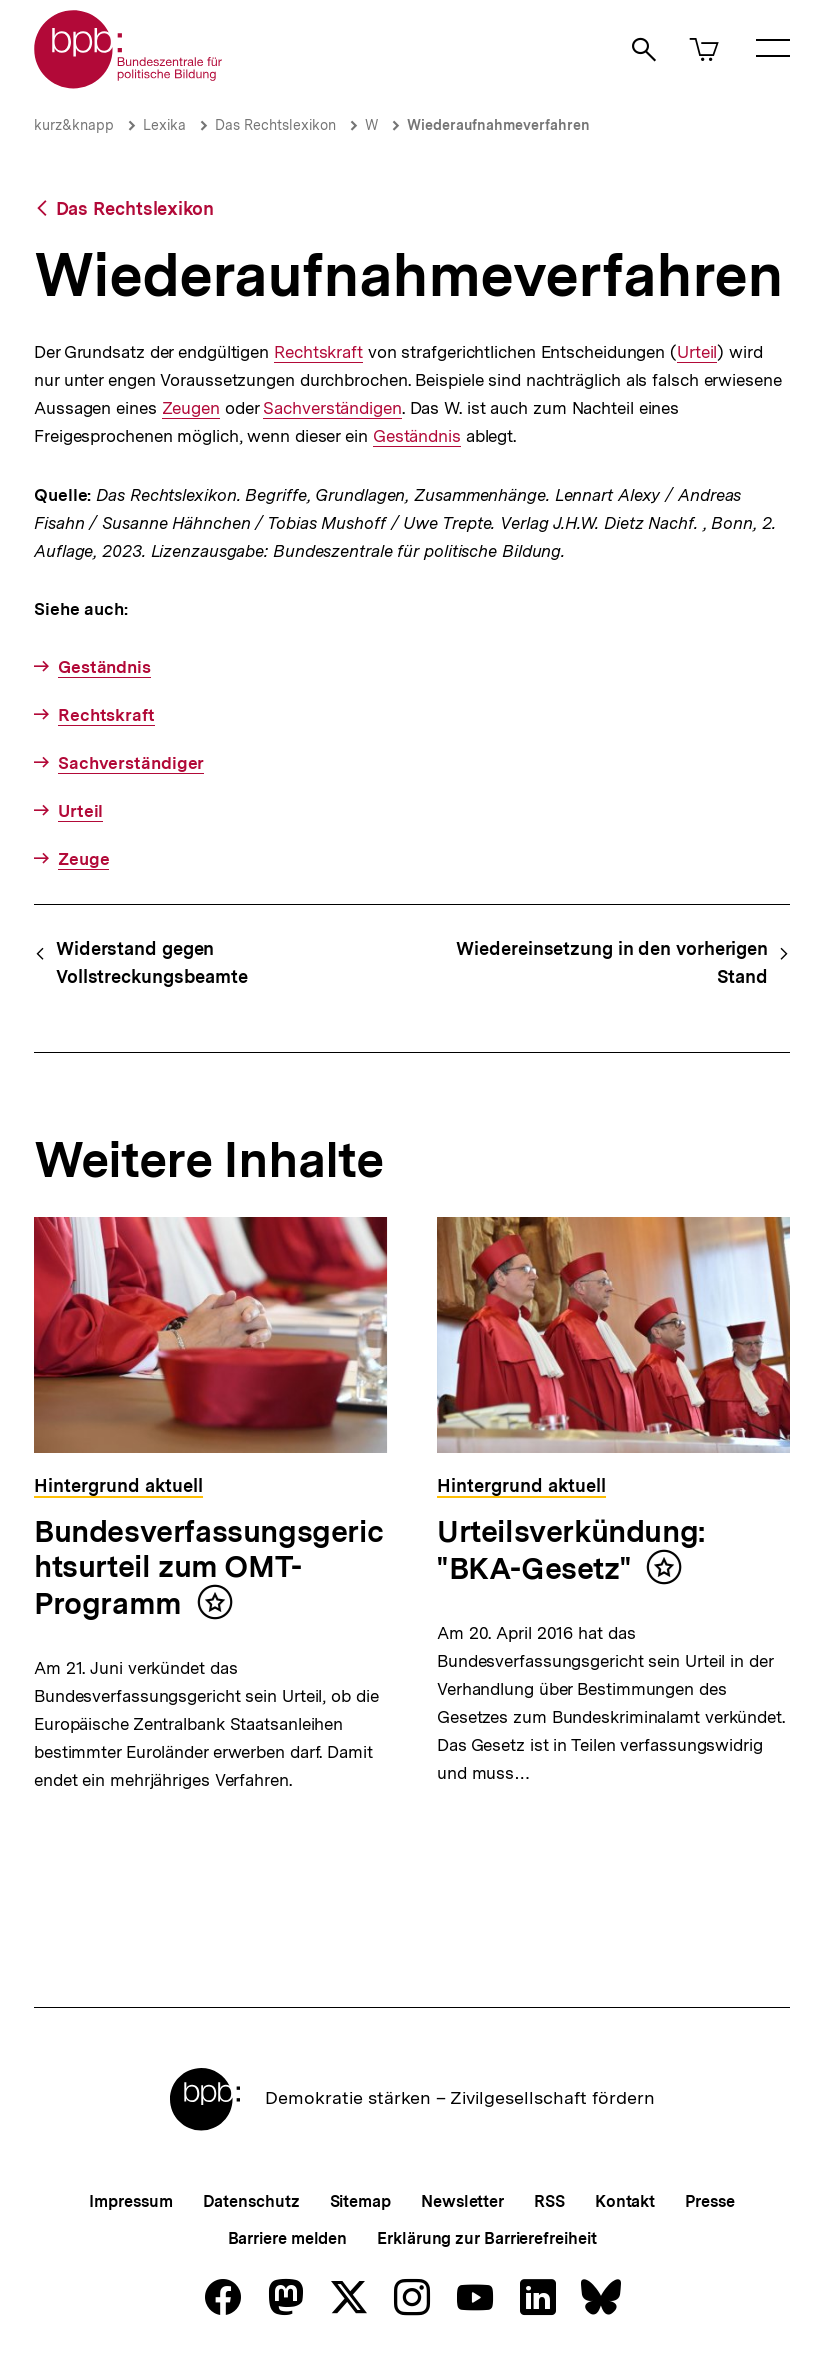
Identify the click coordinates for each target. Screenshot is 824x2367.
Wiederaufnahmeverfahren (498, 125)
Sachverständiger (131, 763)
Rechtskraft (318, 352)
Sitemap (360, 2201)
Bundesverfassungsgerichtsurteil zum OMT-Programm (208, 1567)
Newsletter (462, 2201)
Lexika (164, 125)
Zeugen (191, 408)
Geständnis (417, 436)
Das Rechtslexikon (275, 125)
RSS (549, 2201)
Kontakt (625, 2201)
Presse (709, 2201)
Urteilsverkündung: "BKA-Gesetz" (571, 1550)
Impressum (130, 2201)
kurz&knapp (74, 125)
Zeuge (84, 859)
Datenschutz (251, 2201)
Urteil (697, 352)
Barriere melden (288, 2238)
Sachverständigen (332, 408)
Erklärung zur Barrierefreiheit (486, 2238)
